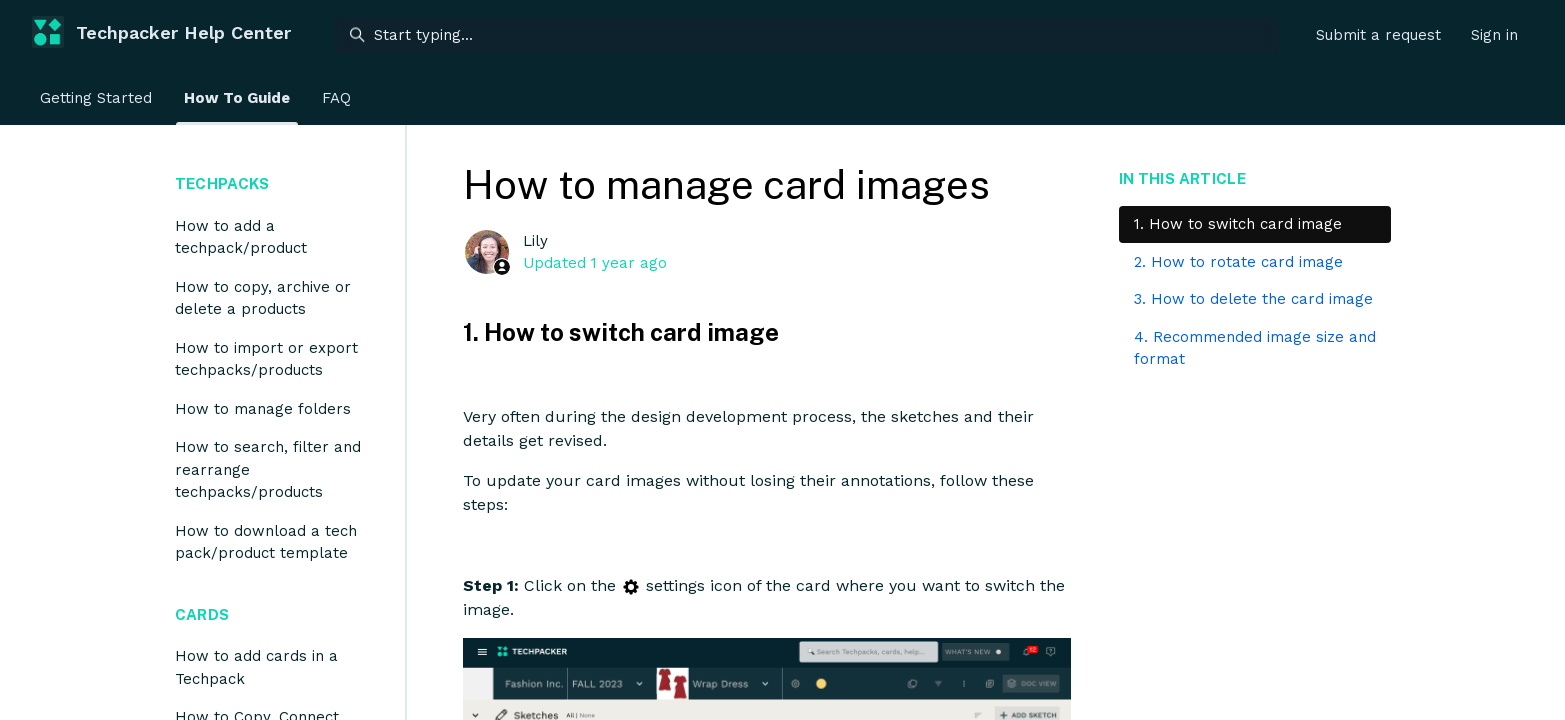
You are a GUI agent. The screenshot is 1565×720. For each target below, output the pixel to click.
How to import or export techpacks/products (266, 359)
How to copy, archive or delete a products (263, 298)
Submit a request (1378, 35)
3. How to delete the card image (1253, 299)
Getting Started (96, 98)
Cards (202, 614)
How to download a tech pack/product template (266, 542)
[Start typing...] (806, 35)
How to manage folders (263, 409)
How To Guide (237, 98)
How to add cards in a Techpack (256, 667)
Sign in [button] (1494, 35)
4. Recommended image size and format (1255, 348)
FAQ (336, 98)
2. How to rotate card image (1238, 262)
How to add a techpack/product (241, 237)
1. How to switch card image (1238, 224)
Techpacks (222, 183)
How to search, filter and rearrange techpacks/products (268, 469)
